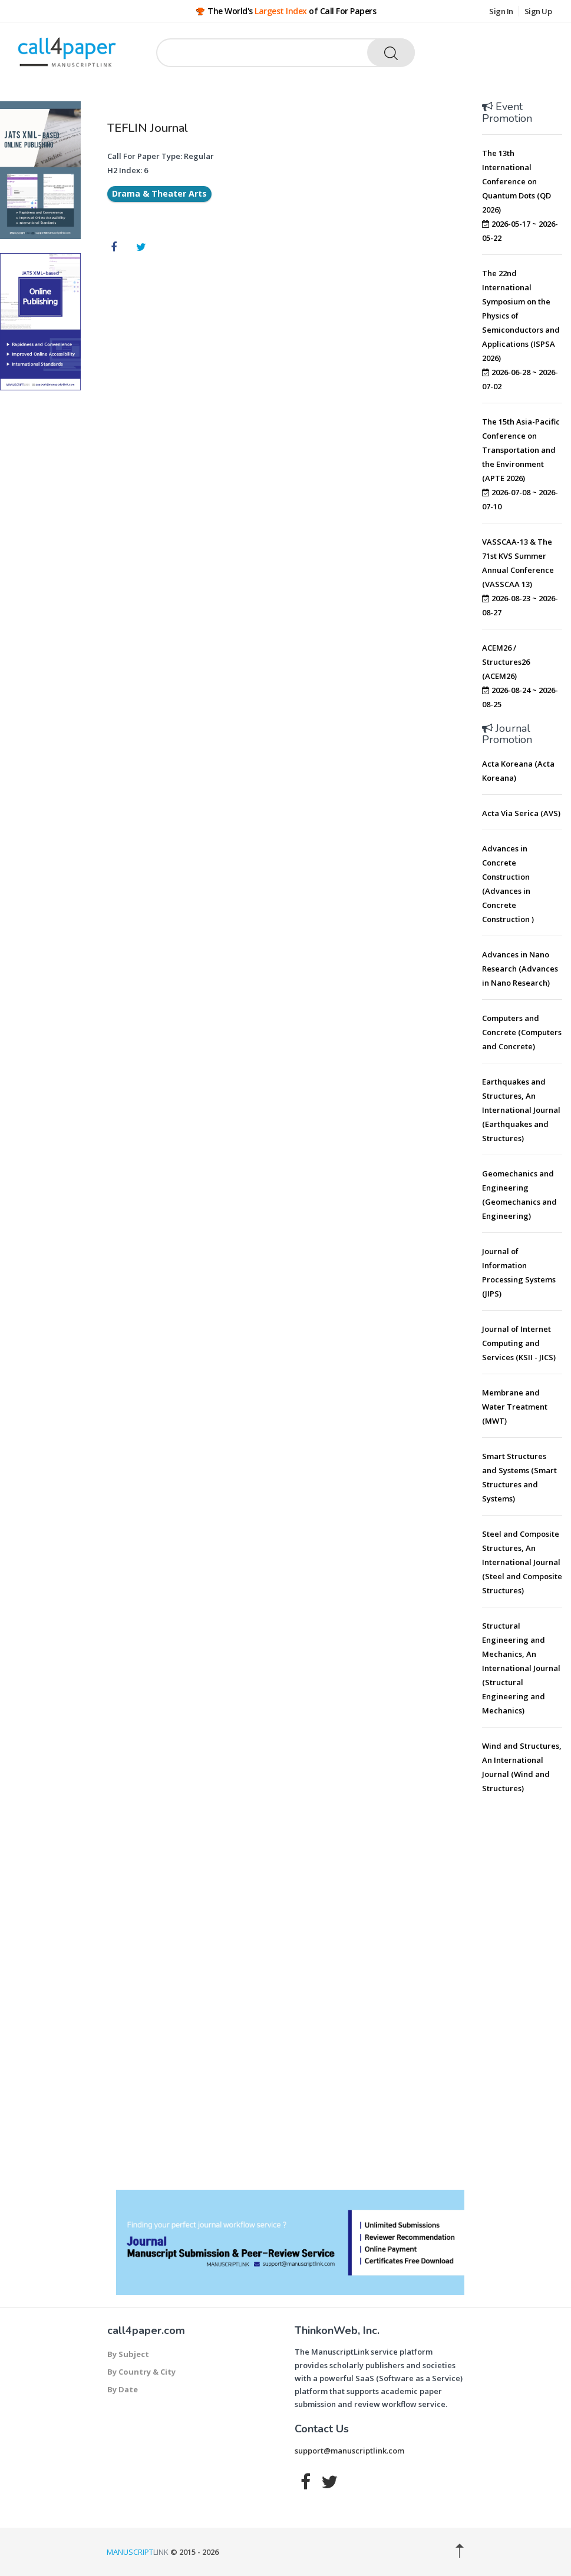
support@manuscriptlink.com (349, 2450)
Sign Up (538, 11)
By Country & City (141, 2371)
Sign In (501, 11)
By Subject (128, 2354)
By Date (122, 2389)
